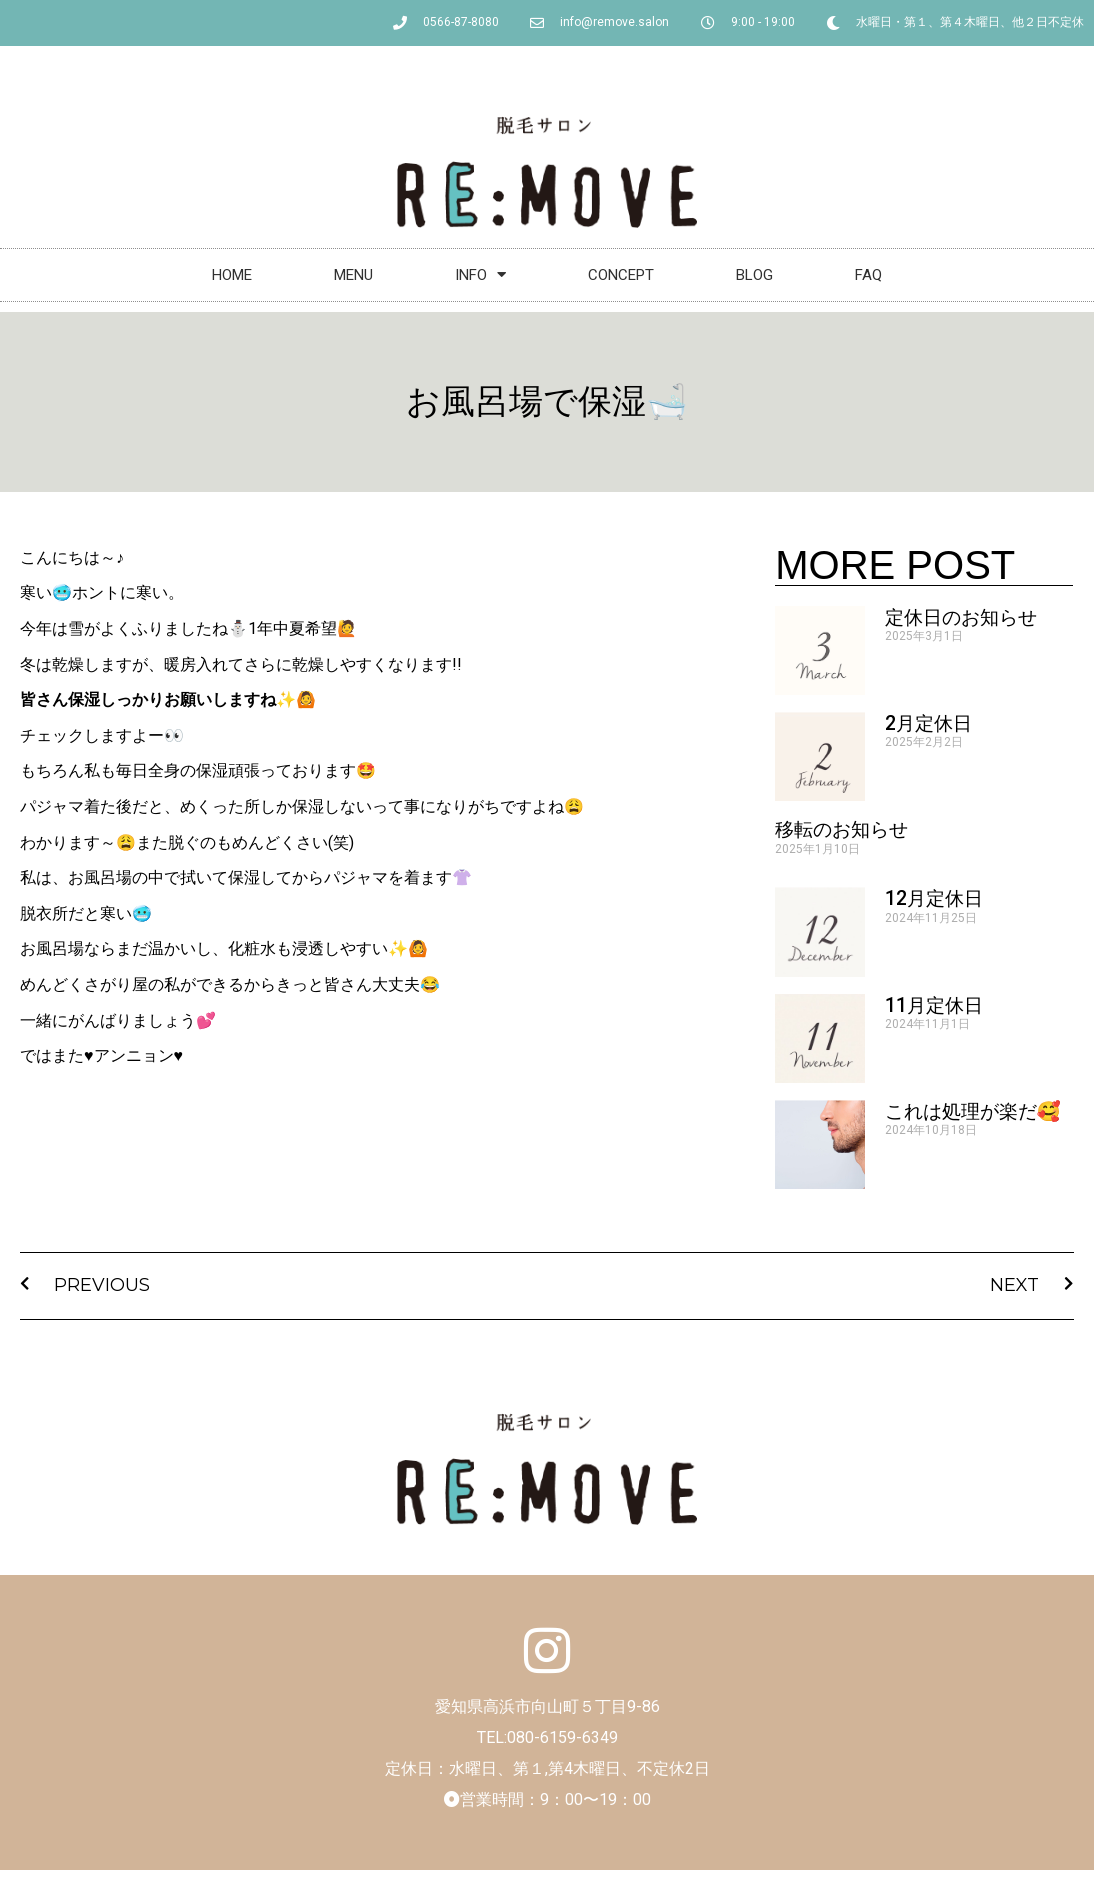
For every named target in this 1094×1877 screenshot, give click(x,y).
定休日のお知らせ (961, 617)
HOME (232, 275)
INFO (480, 274)
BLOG (754, 275)
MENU (353, 275)
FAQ (868, 275)
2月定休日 (928, 723)
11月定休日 (934, 1005)
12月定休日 (934, 898)
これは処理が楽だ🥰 (973, 1111)
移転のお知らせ (841, 829)
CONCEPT (621, 275)
